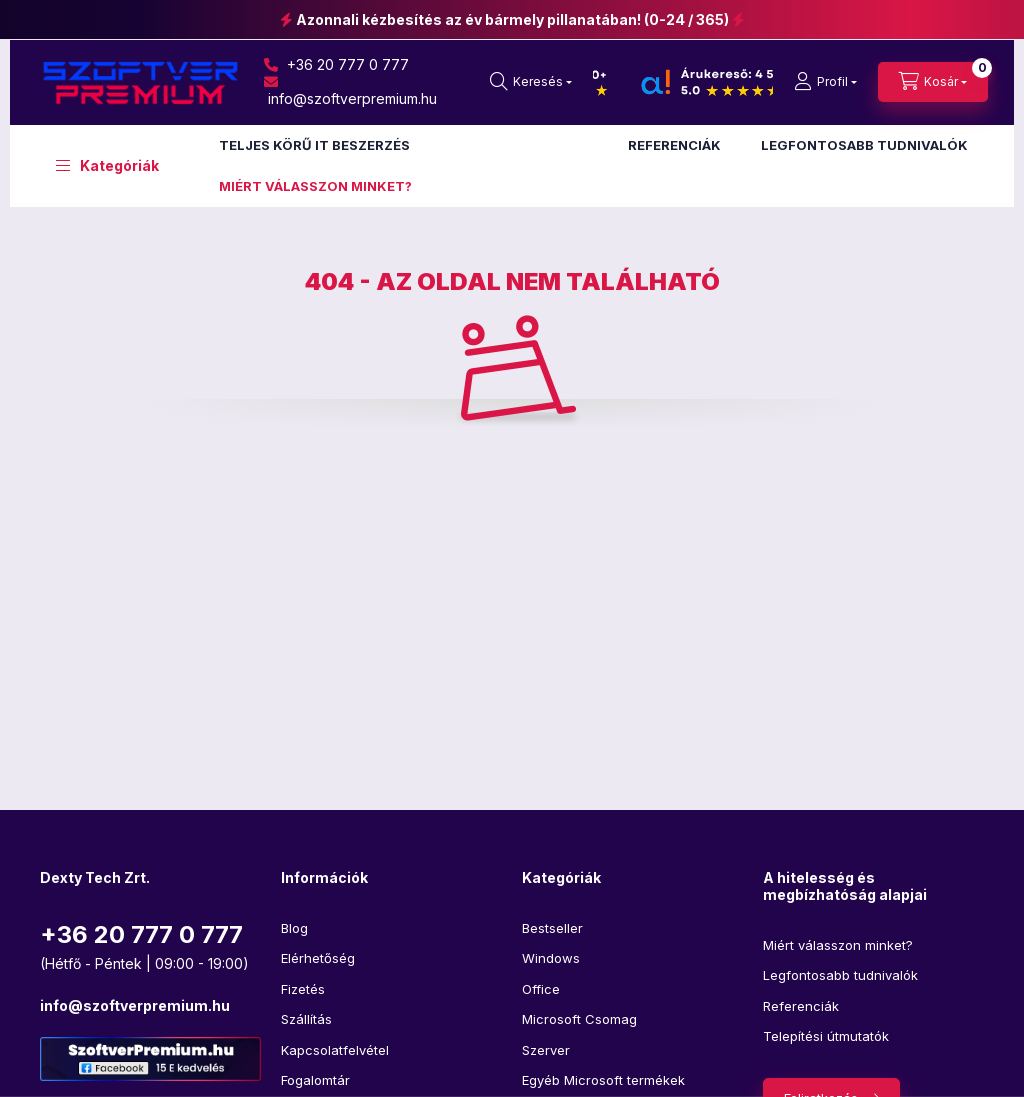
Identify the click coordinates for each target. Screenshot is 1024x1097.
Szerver (546, 1050)
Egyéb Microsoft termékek (603, 1080)
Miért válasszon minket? (838, 945)
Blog (294, 928)
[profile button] (825, 82)
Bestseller (552, 928)
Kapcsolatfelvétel (335, 1050)
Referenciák (801, 1006)
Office (541, 989)
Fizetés (303, 989)
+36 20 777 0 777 (336, 64)
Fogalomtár (315, 1080)
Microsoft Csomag (579, 1019)
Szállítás (306, 1019)
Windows (551, 958)
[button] (107, 166)
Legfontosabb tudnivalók (840, 975)
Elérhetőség (318, 958)
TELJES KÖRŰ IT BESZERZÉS (314, 145)
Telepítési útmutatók (826, 1036)
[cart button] (933, 82)
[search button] (531, 82)
